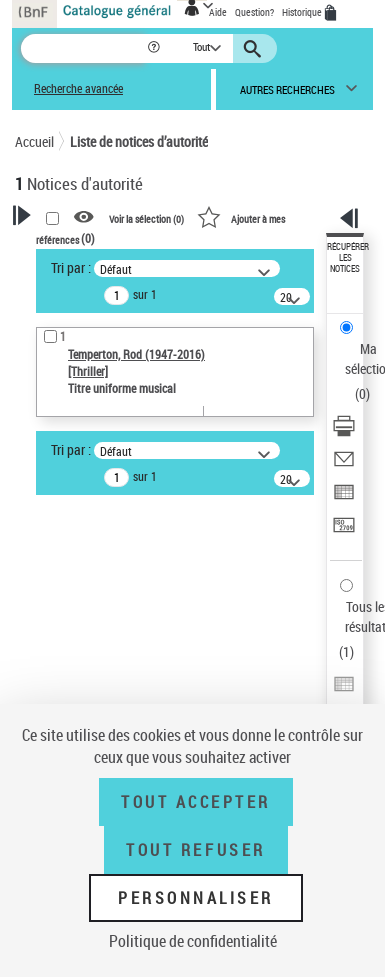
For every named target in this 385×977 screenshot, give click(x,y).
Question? (254, 12)
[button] (155, 48)
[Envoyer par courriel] (344, 465)
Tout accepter (196, 802)
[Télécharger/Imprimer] (344, 432)
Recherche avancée (78, 88)
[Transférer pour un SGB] (344, 531)
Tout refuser (195, 850)
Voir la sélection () (146, 218)
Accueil (34, 141)
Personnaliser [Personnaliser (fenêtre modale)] (196, 898)
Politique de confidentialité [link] (193, 941)
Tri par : (71, 267)
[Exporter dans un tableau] (344, 498)
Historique (303, 12)
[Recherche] (83, 48)
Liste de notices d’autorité (139, 141)
